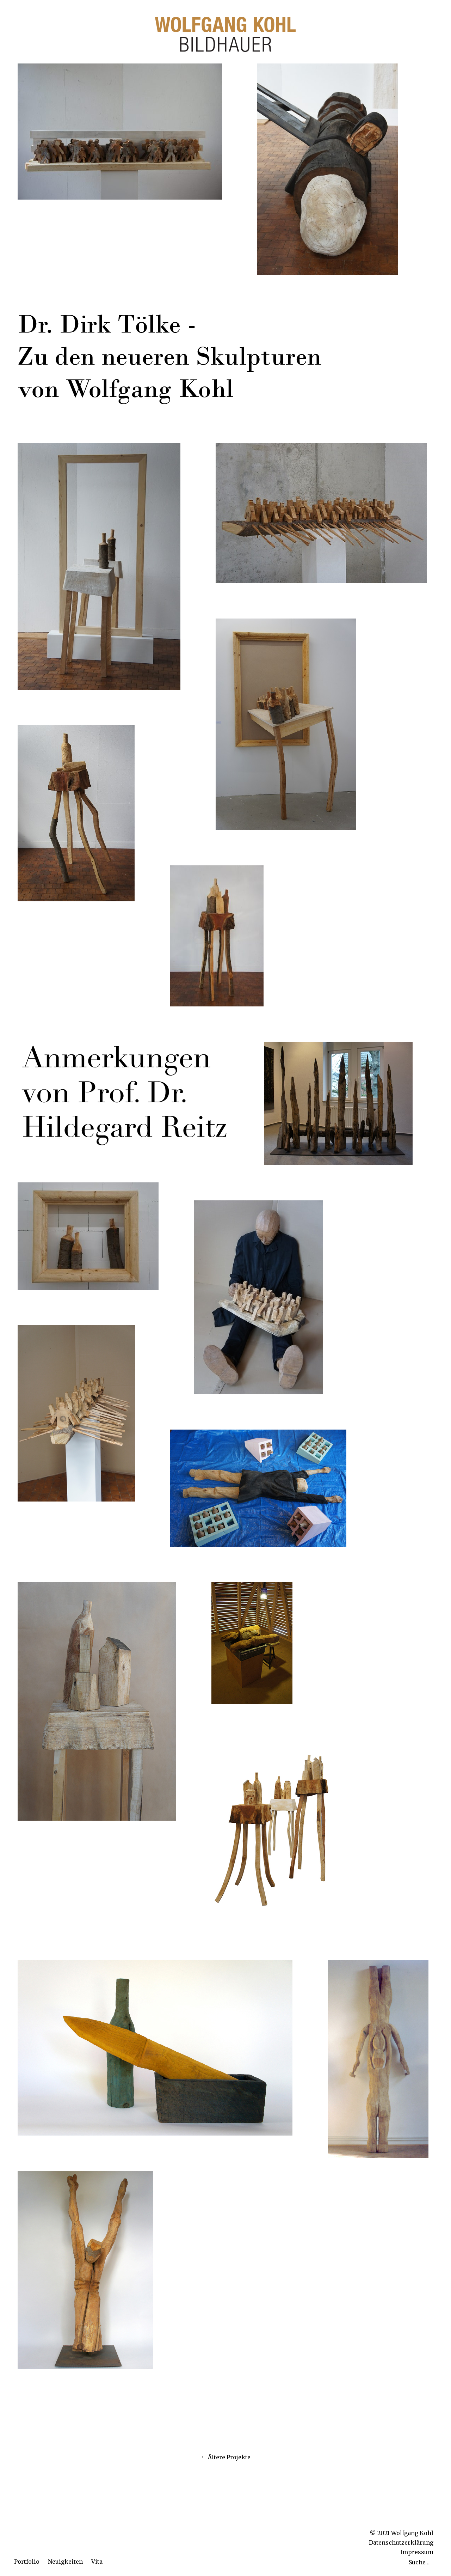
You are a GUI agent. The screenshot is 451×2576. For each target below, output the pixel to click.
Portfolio (26, 2561)
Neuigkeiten (65, 2561)
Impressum (416, 2552)
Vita (97, 2561)
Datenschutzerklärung (401, 2542)
